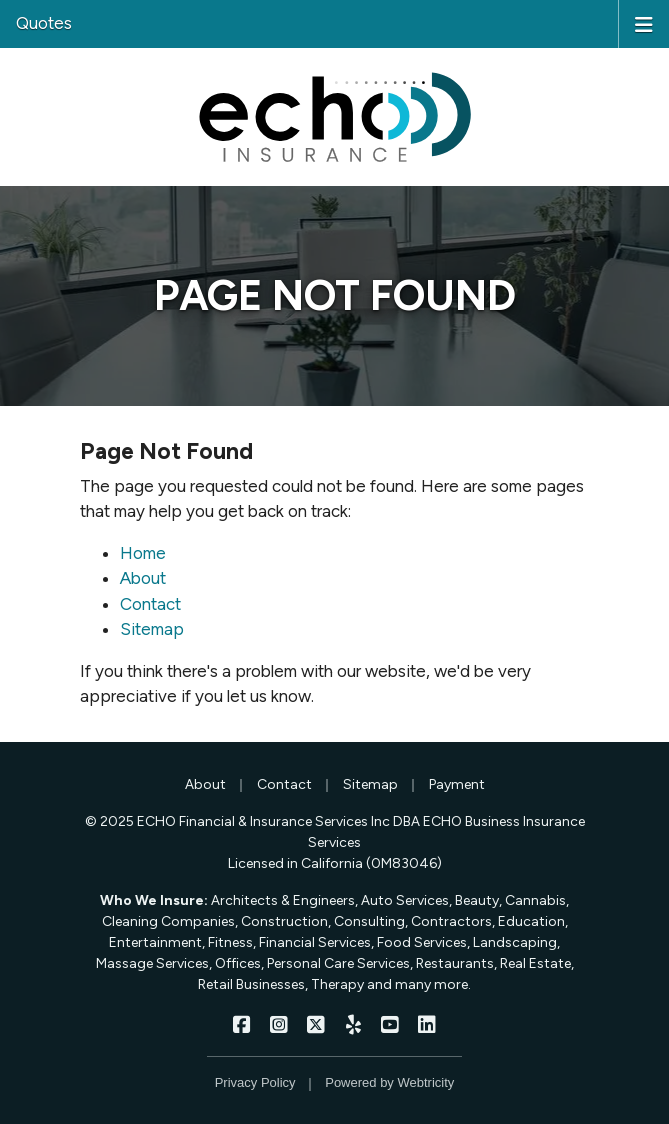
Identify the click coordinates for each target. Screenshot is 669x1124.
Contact (150, 604)
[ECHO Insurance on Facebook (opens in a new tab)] (242, 1024)
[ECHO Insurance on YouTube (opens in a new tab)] (390, 1024)
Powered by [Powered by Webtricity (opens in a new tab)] (389, 1082)
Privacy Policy (255, 1082)
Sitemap (152, 629)
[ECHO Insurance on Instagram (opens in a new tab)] (279, 1024)
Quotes (44, 23)
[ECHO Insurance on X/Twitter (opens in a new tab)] (316, 1024)
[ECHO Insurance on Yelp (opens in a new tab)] (353, 1024)
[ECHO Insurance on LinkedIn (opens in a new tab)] (427, 1024)
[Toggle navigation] (644, 23)
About (143, 578)
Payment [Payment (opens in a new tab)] (457, 784)
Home (143, 553)
